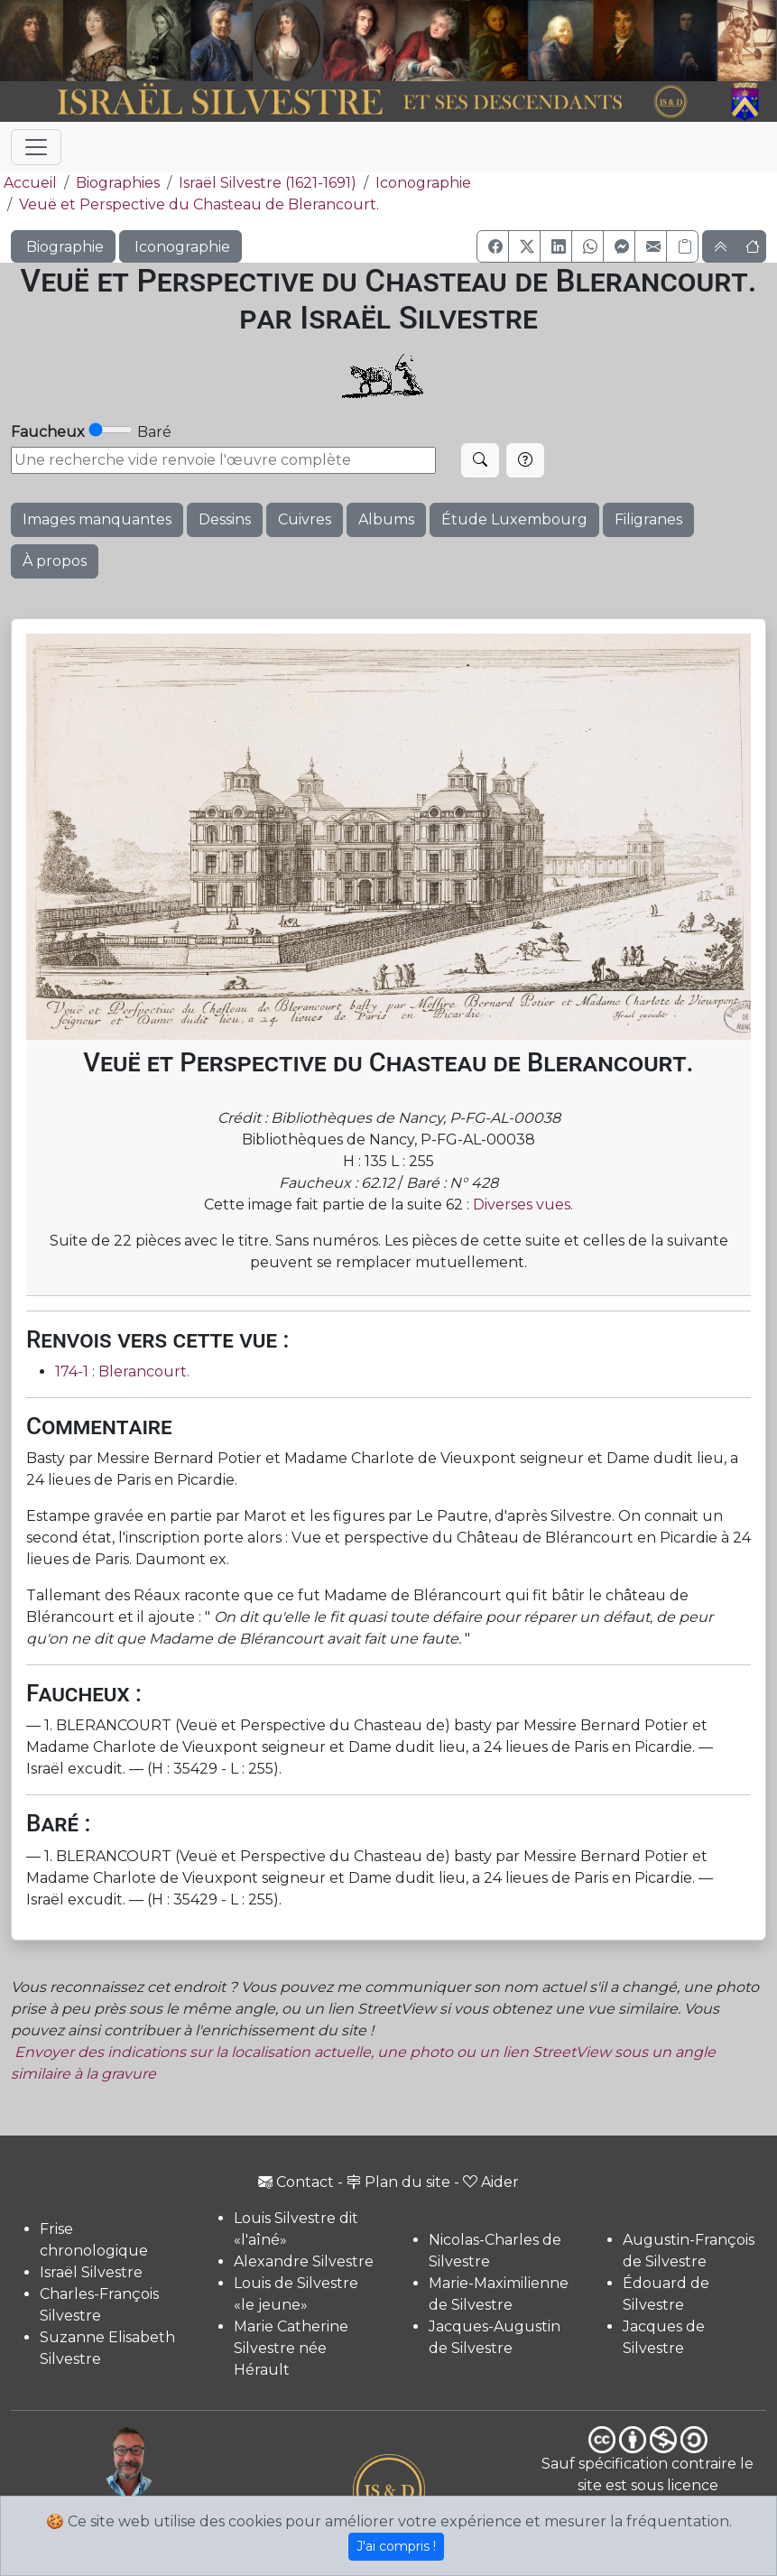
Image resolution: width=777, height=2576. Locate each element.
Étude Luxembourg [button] (514, 519)
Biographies (118, 182)
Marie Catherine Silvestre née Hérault (291, 2348)
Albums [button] (386, 519)
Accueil (28, 182)
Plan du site (398, 2182)
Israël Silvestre (91, 2272)
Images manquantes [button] (97, 519)
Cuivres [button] (304, 519)
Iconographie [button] (180, 246)
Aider (491, 2182)
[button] (492, 246)
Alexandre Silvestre (304, 2261)
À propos (55, 561)
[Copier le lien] (682, 246)
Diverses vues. (523, 1204)
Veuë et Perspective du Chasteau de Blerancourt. (199, 204)
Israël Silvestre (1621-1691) (267, 182)
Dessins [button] (225, 519)
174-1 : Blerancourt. (122, 1371)
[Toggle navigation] (36, 147)
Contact (296, 2182)
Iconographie (423, 182)
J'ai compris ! (396, 2546)
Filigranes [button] (648, 519)
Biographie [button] (63, 246)
